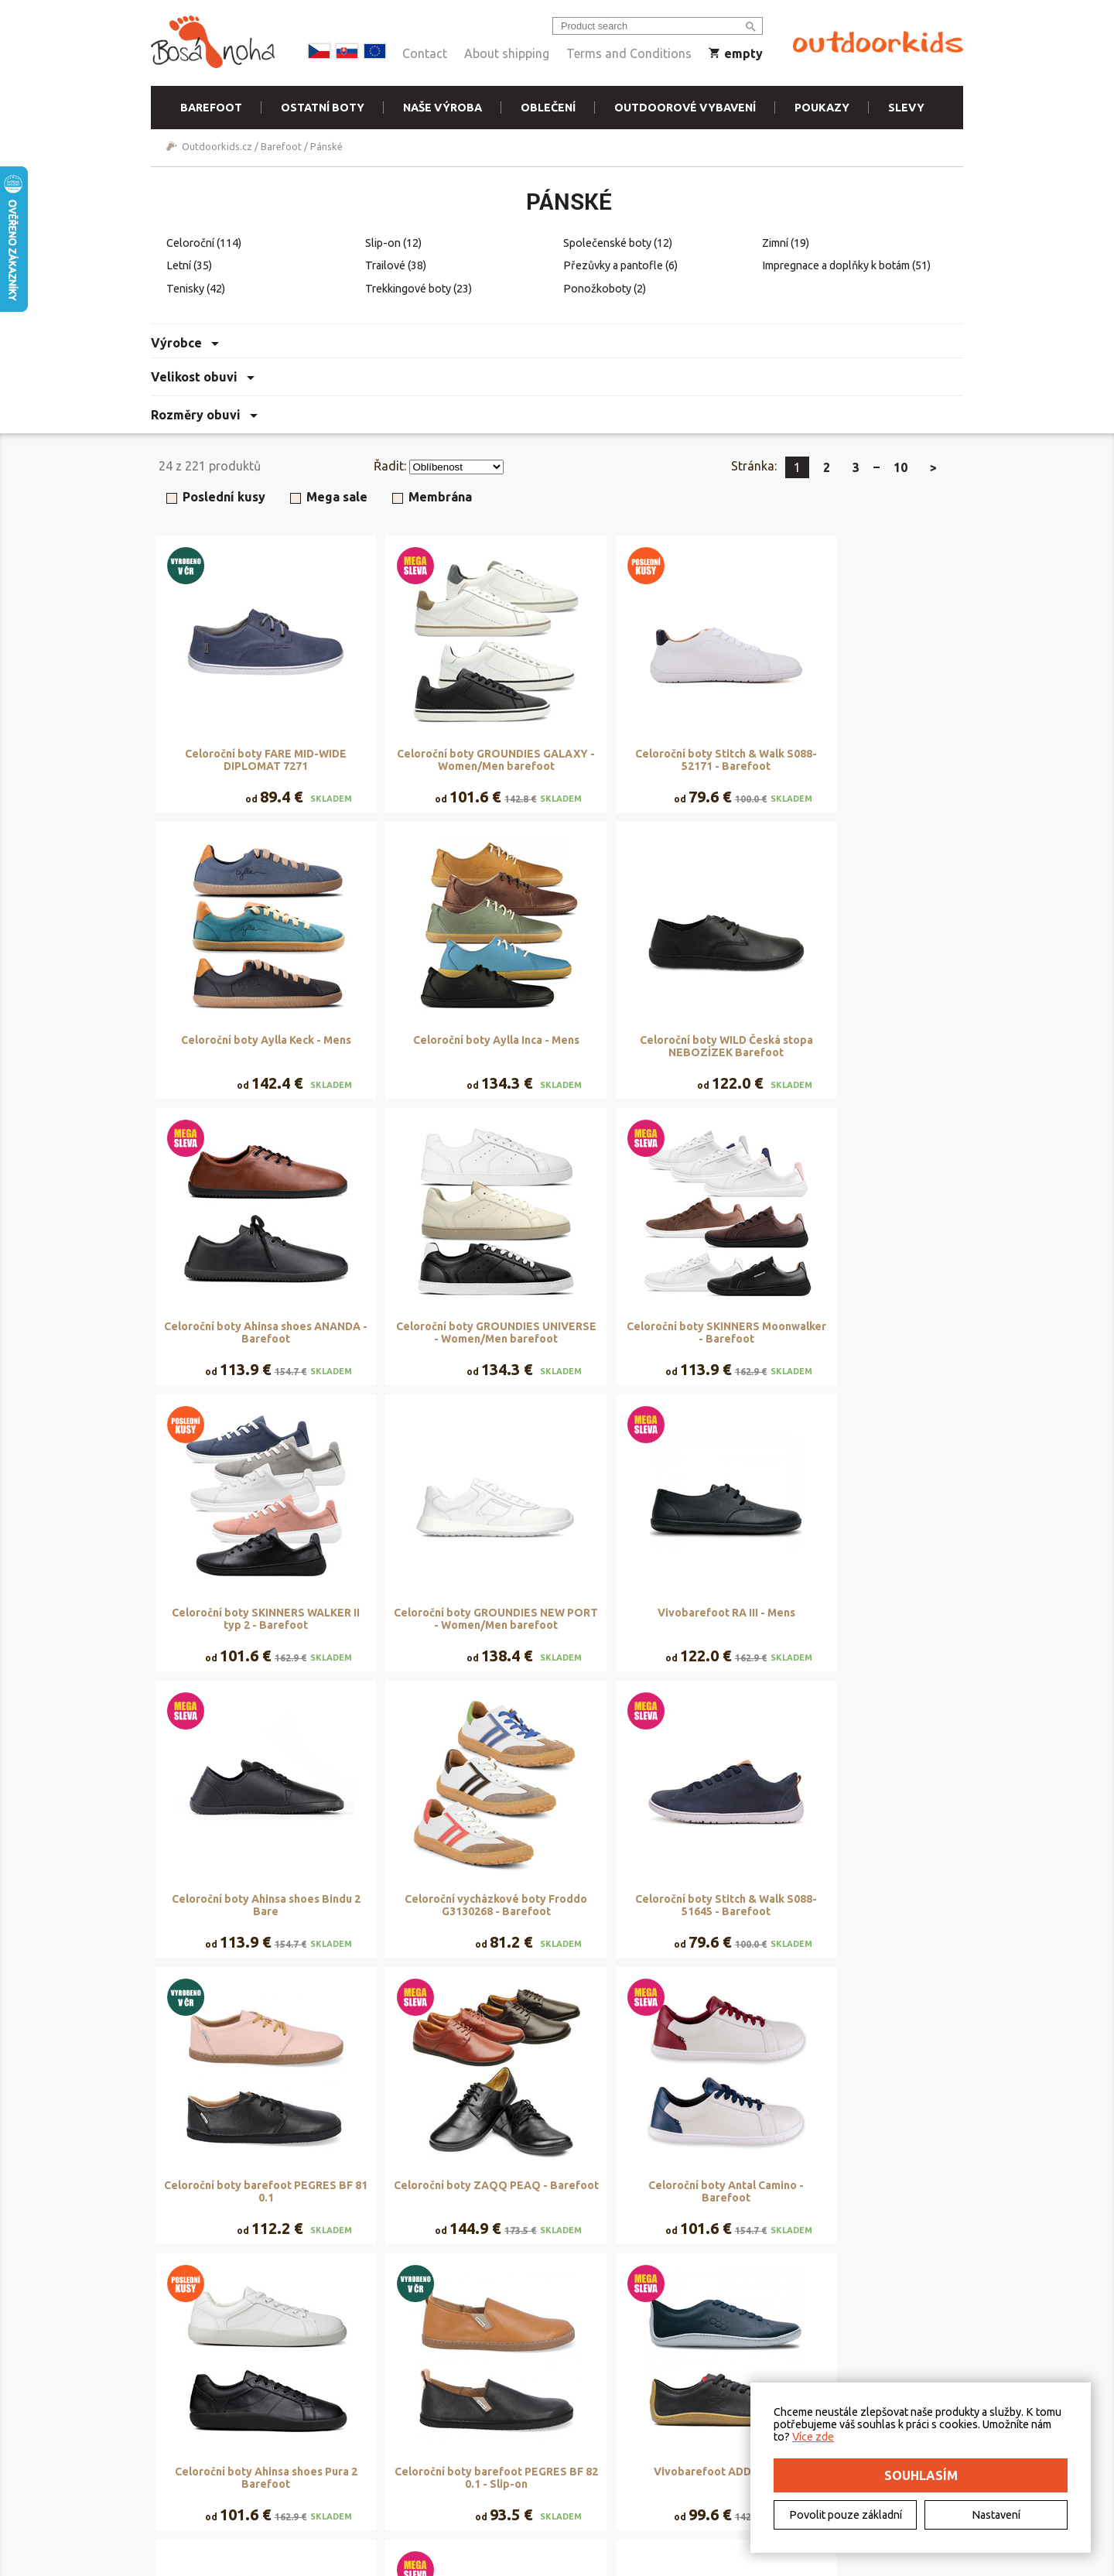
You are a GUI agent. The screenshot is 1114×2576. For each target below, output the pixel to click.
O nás (179, 2442)
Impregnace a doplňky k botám (846, 265)
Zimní (785, 243)
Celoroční (203, 243)
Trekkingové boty (418, 288)
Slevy (906, 107)
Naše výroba (442, 107)
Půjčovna (415, 2442)
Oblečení (548, 107)
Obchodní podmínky (312, 2442)
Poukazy (821, 107)
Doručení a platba (307, 2460)
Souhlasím (921, 2475)
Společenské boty (617, 243)
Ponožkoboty (604, 288)
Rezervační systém (436, 2460)
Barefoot (211, 107)
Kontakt (184, 2460)
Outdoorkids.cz (217, 146)
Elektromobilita (201, 2477)
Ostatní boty (322, 107)
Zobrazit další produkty (564, 2289)
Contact (424, 53)
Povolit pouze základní (845, 2515)
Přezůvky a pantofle (620, 265)
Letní (189, 265)
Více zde (813, 2437)
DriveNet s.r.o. (622, 2562)
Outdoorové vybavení (685, 107)
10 (900, 467)
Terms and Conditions (629, 53)
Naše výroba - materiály (448, 2477)
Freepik (707, 2562)
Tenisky (195, 288)
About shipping (506, 53)
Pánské (326, 146)
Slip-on (393, 243)
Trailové (395, 265)
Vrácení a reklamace (312, 2477)
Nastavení (996, 2515)
